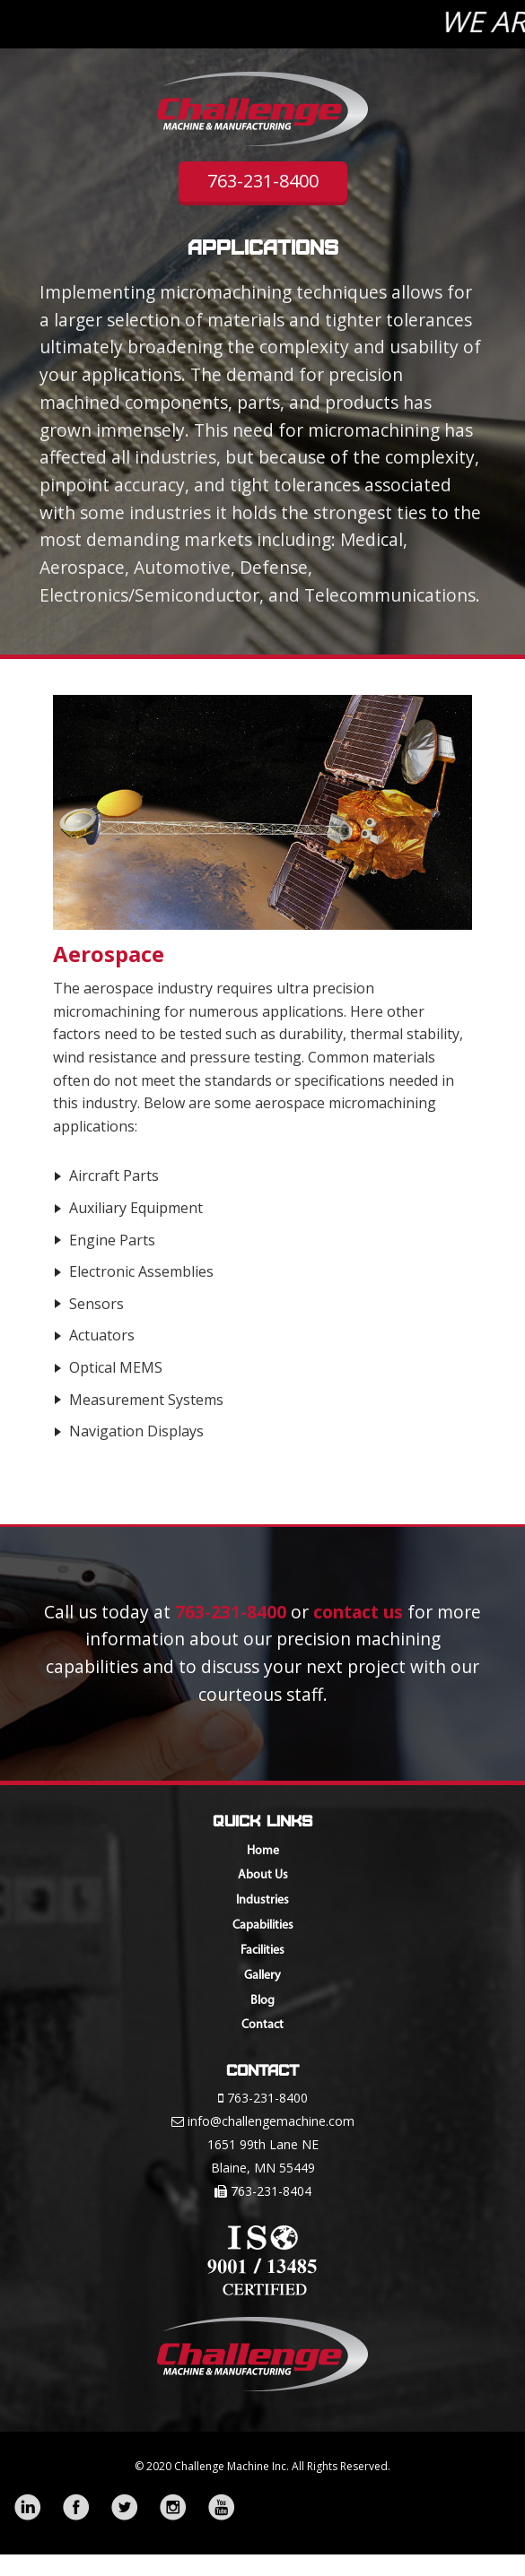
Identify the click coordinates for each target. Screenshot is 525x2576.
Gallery (262, 1975)
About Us (263, 1875)
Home (263, 1851)
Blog (262, 2001)
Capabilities (262, 1925)
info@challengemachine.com (271, 2120)
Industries (262, 1900)
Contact (262, 2025)
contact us (358, 1612)
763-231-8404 (271, 2190)
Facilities (262, 1950)
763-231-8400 (263, 181)
